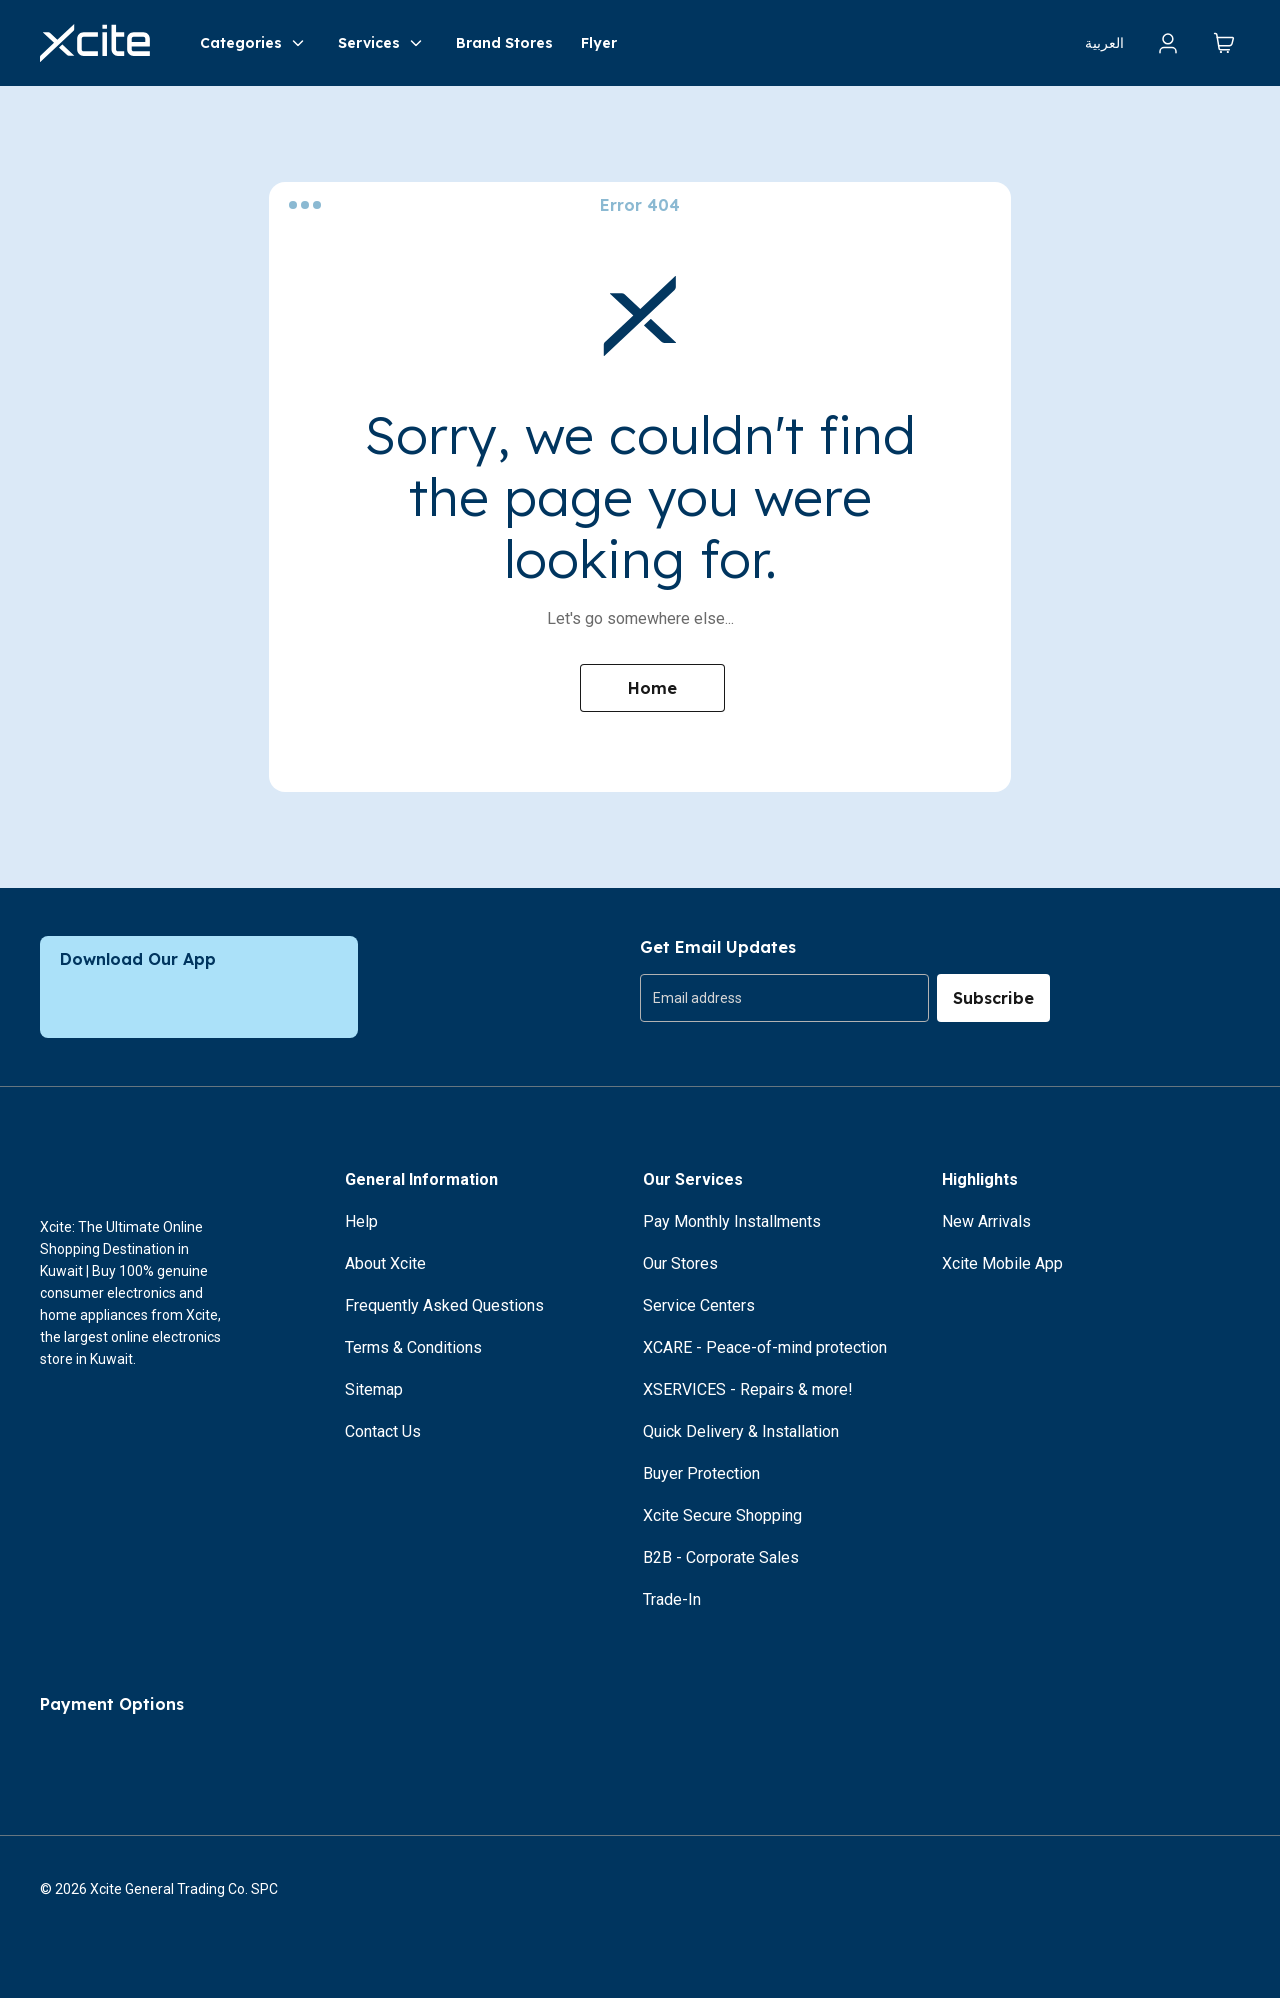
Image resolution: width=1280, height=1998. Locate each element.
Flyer (599, 43)
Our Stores (680, 1263)
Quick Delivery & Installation (741, 1431)
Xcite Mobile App (1002, 1263)
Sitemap (374, 1389)
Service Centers (699, 1305)
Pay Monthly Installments (732, 1221)
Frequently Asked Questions (444, 1305)
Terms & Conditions (413, 1347)
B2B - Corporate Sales (721, 1557)
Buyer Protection (701, 1473)
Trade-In (672, 1599)
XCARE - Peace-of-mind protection (765, 1347)
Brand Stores (504, 43)
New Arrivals (986, 1221)
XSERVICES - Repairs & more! (748, 1389)
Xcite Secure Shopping (722, 1515)
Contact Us (383, 1431)
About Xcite (385, 1263)
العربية (1104, 43)
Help (361, 1221)
